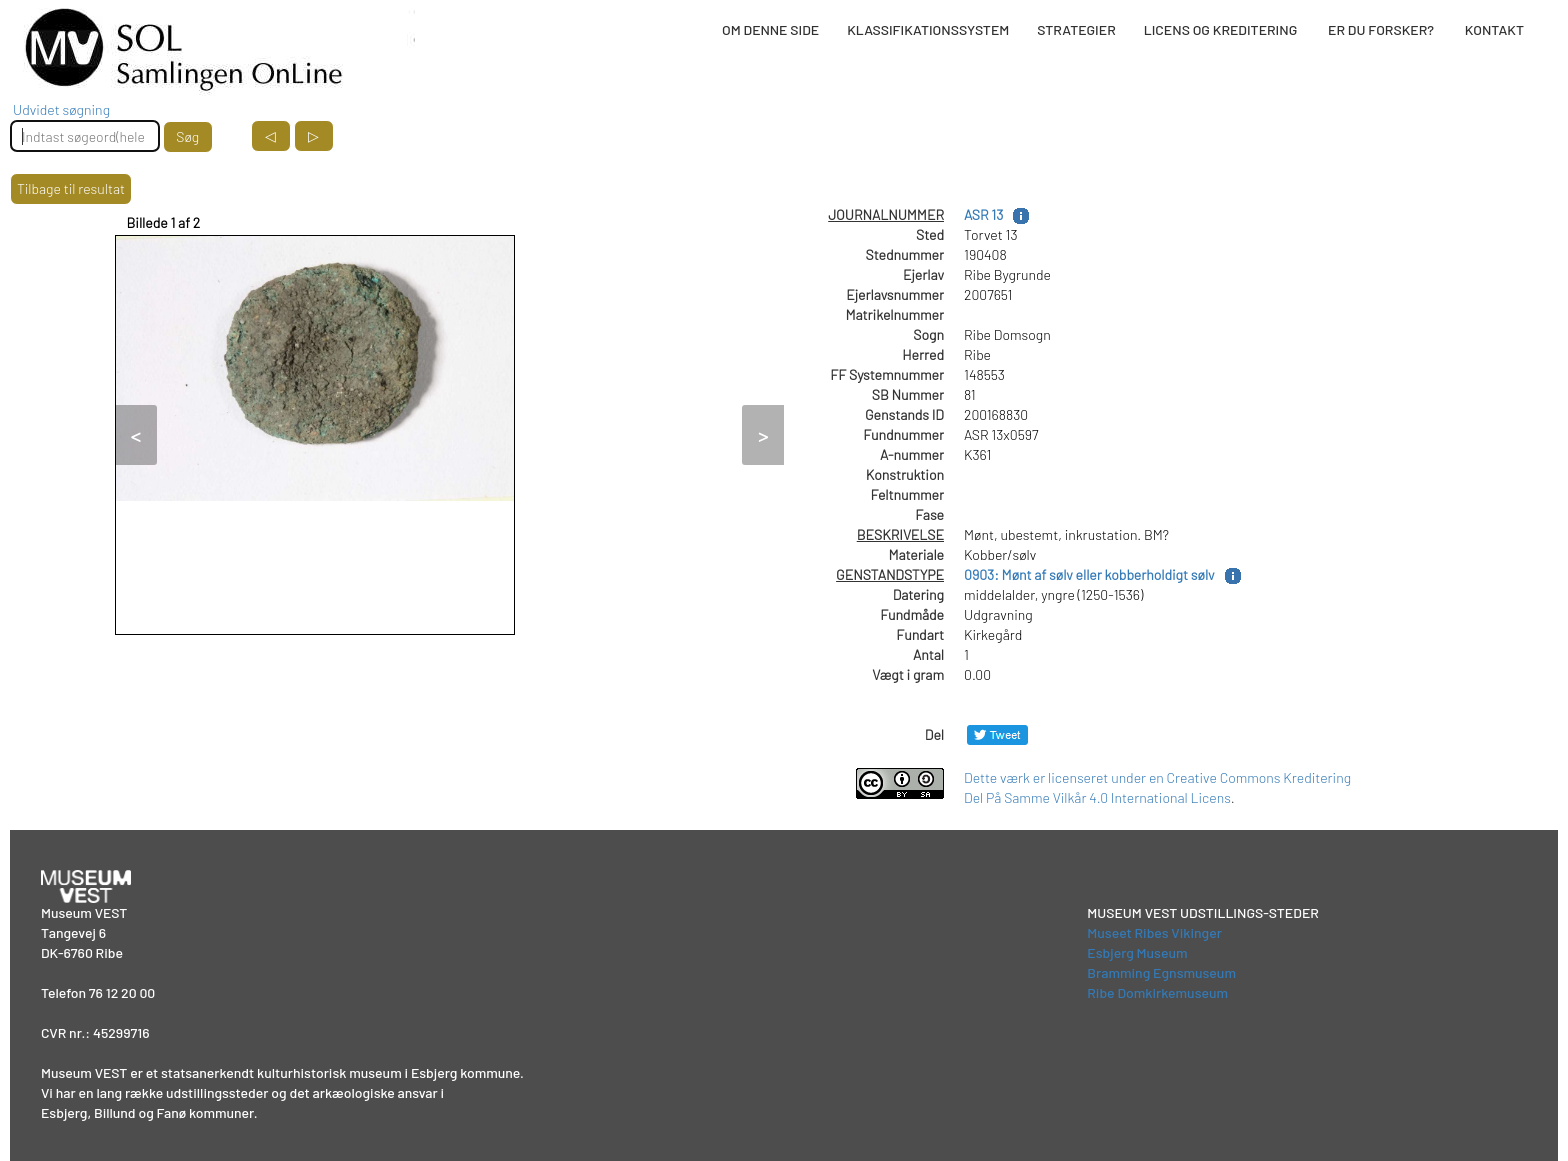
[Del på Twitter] (997, 734)
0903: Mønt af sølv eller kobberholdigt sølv (1089, 574)
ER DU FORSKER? (1381, 29)
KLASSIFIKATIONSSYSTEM (928, 29)
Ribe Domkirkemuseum (1157, 992)
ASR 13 (983, 214)
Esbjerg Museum (1137, 952)
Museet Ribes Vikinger (1154, 932)
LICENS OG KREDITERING (1221, 29)
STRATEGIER (1076, 29)
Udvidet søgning (61, 109)
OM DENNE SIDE (770, 29)
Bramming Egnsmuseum (1161, 972)
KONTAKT (1494, 29)
